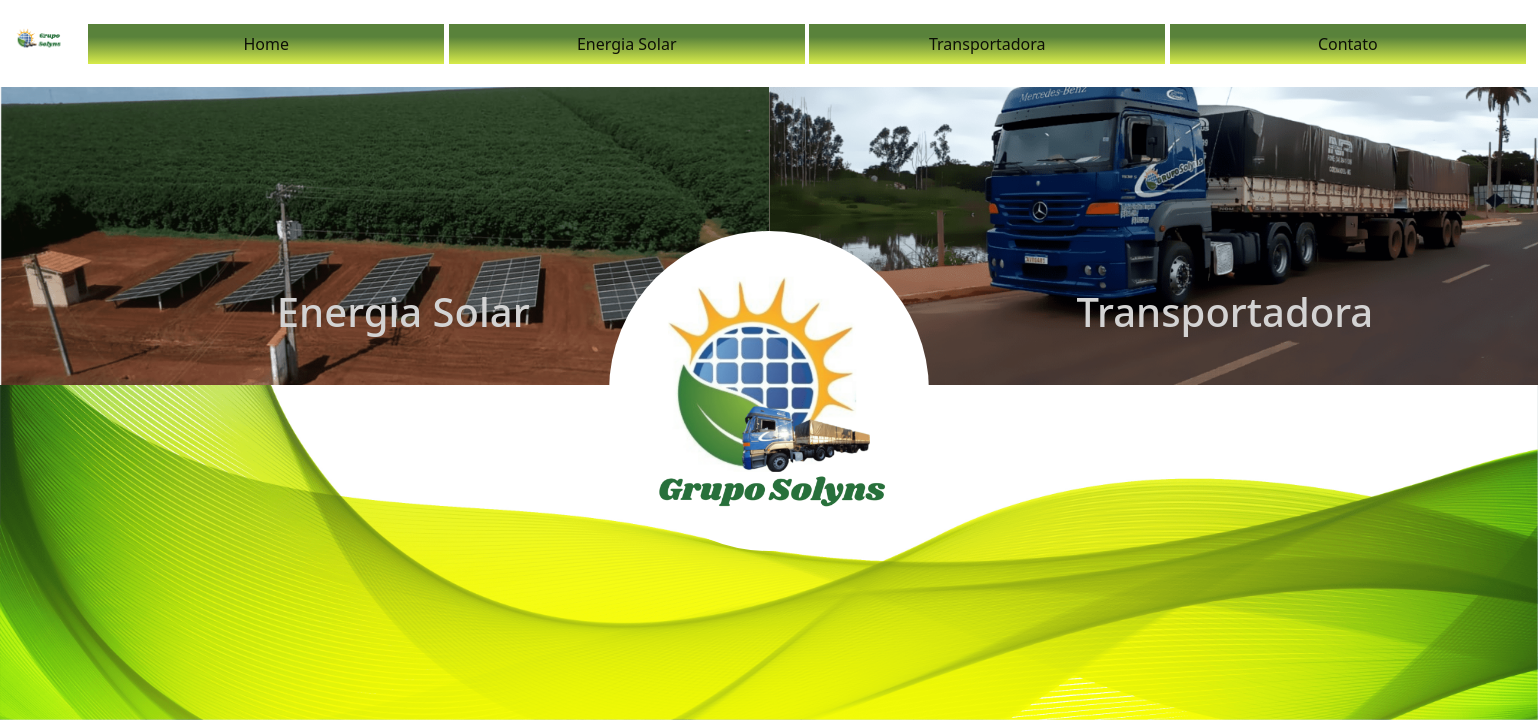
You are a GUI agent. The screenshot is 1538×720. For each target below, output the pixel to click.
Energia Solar (627, 44)
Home (266, 44)
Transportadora (987, 44)
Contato (1348, 44)
